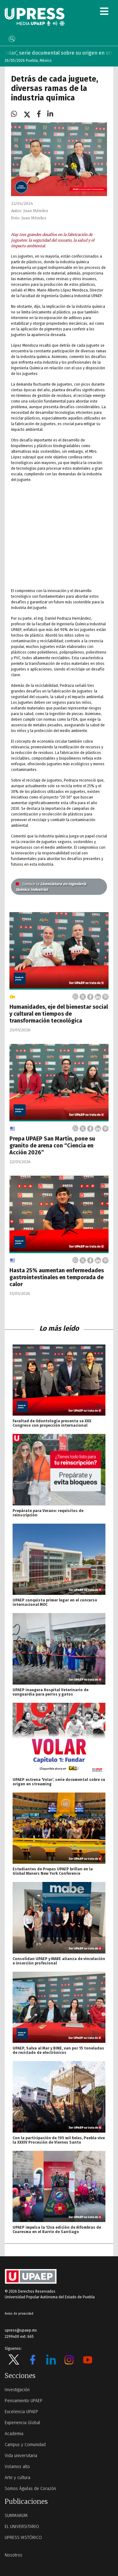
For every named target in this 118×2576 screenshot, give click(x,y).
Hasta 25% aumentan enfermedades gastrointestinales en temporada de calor (56, 1277)
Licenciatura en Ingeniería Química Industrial (51, 887)
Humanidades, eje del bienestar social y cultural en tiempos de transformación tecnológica (58, 1013)
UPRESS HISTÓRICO (23, 2537)
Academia (14, 2433)
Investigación (17, 2389)
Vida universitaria (21, 2455)
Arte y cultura (17, 2477)
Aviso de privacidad (19, 2314)
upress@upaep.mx (21, 2330)
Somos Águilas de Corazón (30, 2488)
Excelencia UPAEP (21, 2411)
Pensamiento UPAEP (23, 2400)
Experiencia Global (22, 2422)
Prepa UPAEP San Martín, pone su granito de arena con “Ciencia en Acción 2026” (52, 1145)
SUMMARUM (16, 2515)
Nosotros (13, 2555)
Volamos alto (17, 2466)
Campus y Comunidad (25, 2444)
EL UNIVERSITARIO (22, 2526)
